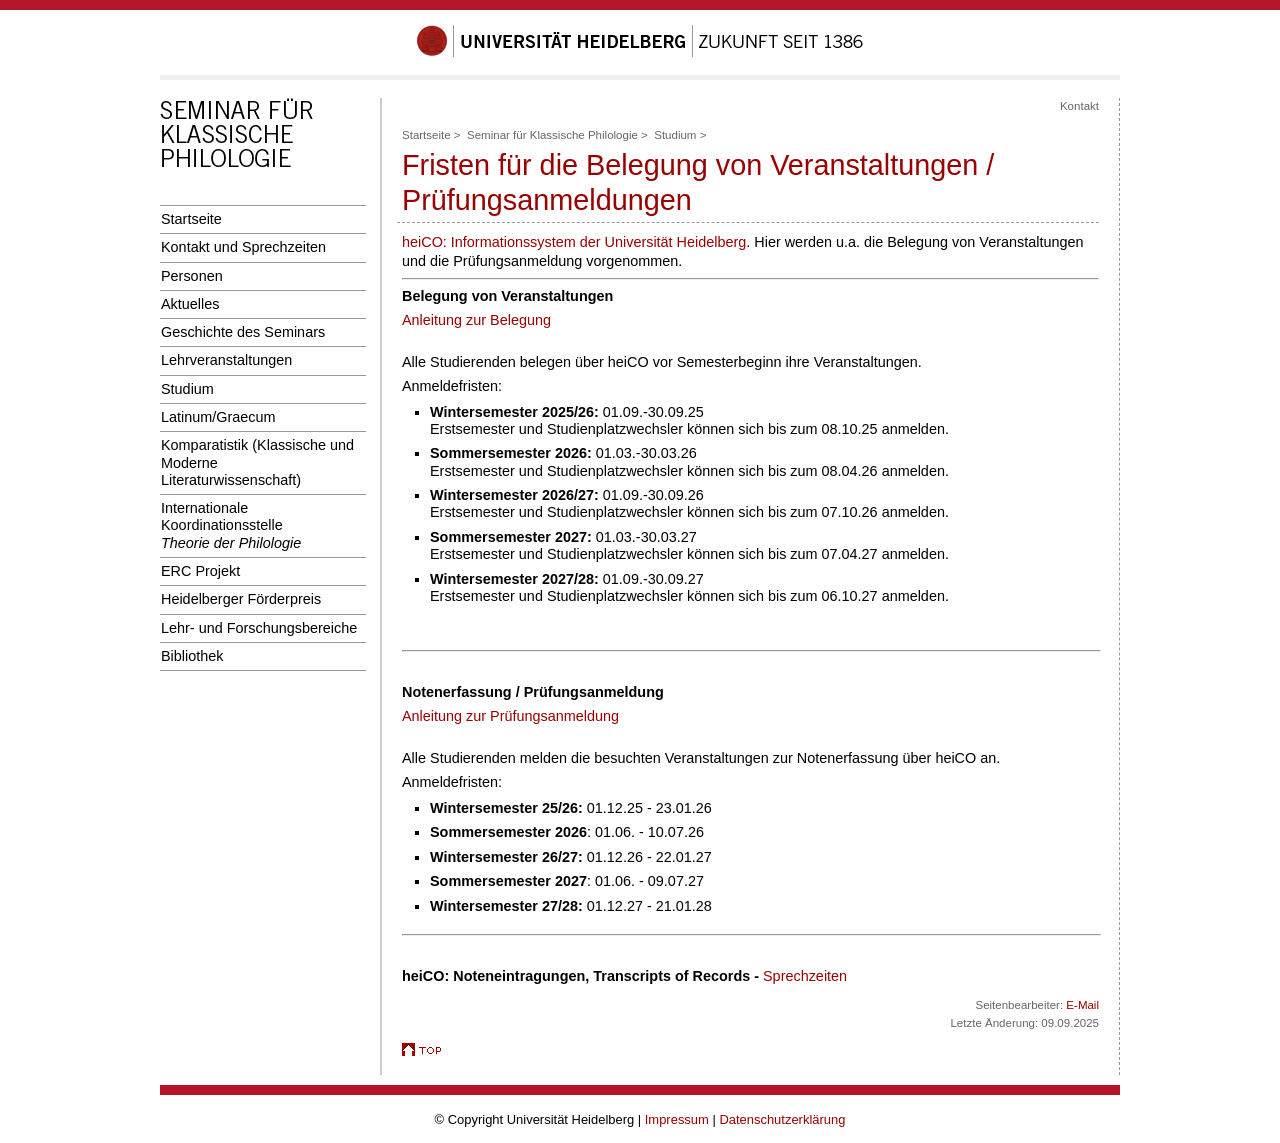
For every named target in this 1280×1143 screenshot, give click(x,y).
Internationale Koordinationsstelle (231, 525)
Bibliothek (192, 656)
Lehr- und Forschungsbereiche (259, 628)
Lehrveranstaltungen (226, 360)
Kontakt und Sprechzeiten (243, 247)
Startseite (191, 219)
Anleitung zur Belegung (476, 320)
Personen (192, 276)
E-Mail (1082, 1005)
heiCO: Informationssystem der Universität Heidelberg (574, 242)
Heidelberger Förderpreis (241, 599)
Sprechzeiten (805, 976)
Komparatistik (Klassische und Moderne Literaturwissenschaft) (257, 462)
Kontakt (1079, 106)
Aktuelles (190, 304)
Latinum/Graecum (218, 417)
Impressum (677, 1119)
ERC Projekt (200, 571)
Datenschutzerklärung (782, 1119)
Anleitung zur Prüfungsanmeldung (510, 716)
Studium (187, 389)
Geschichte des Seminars (243, 332)
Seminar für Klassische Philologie (552, 135)
